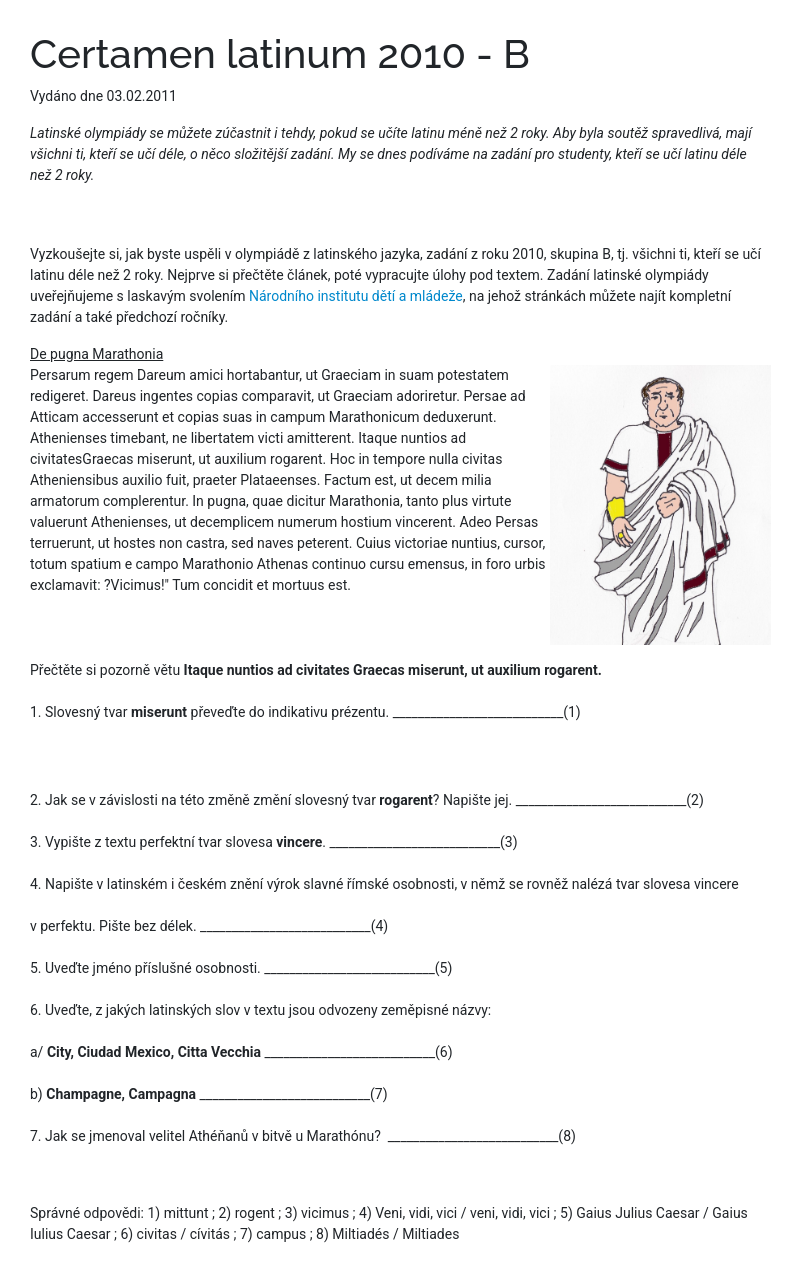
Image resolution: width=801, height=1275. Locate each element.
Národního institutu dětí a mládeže (356, 296)
